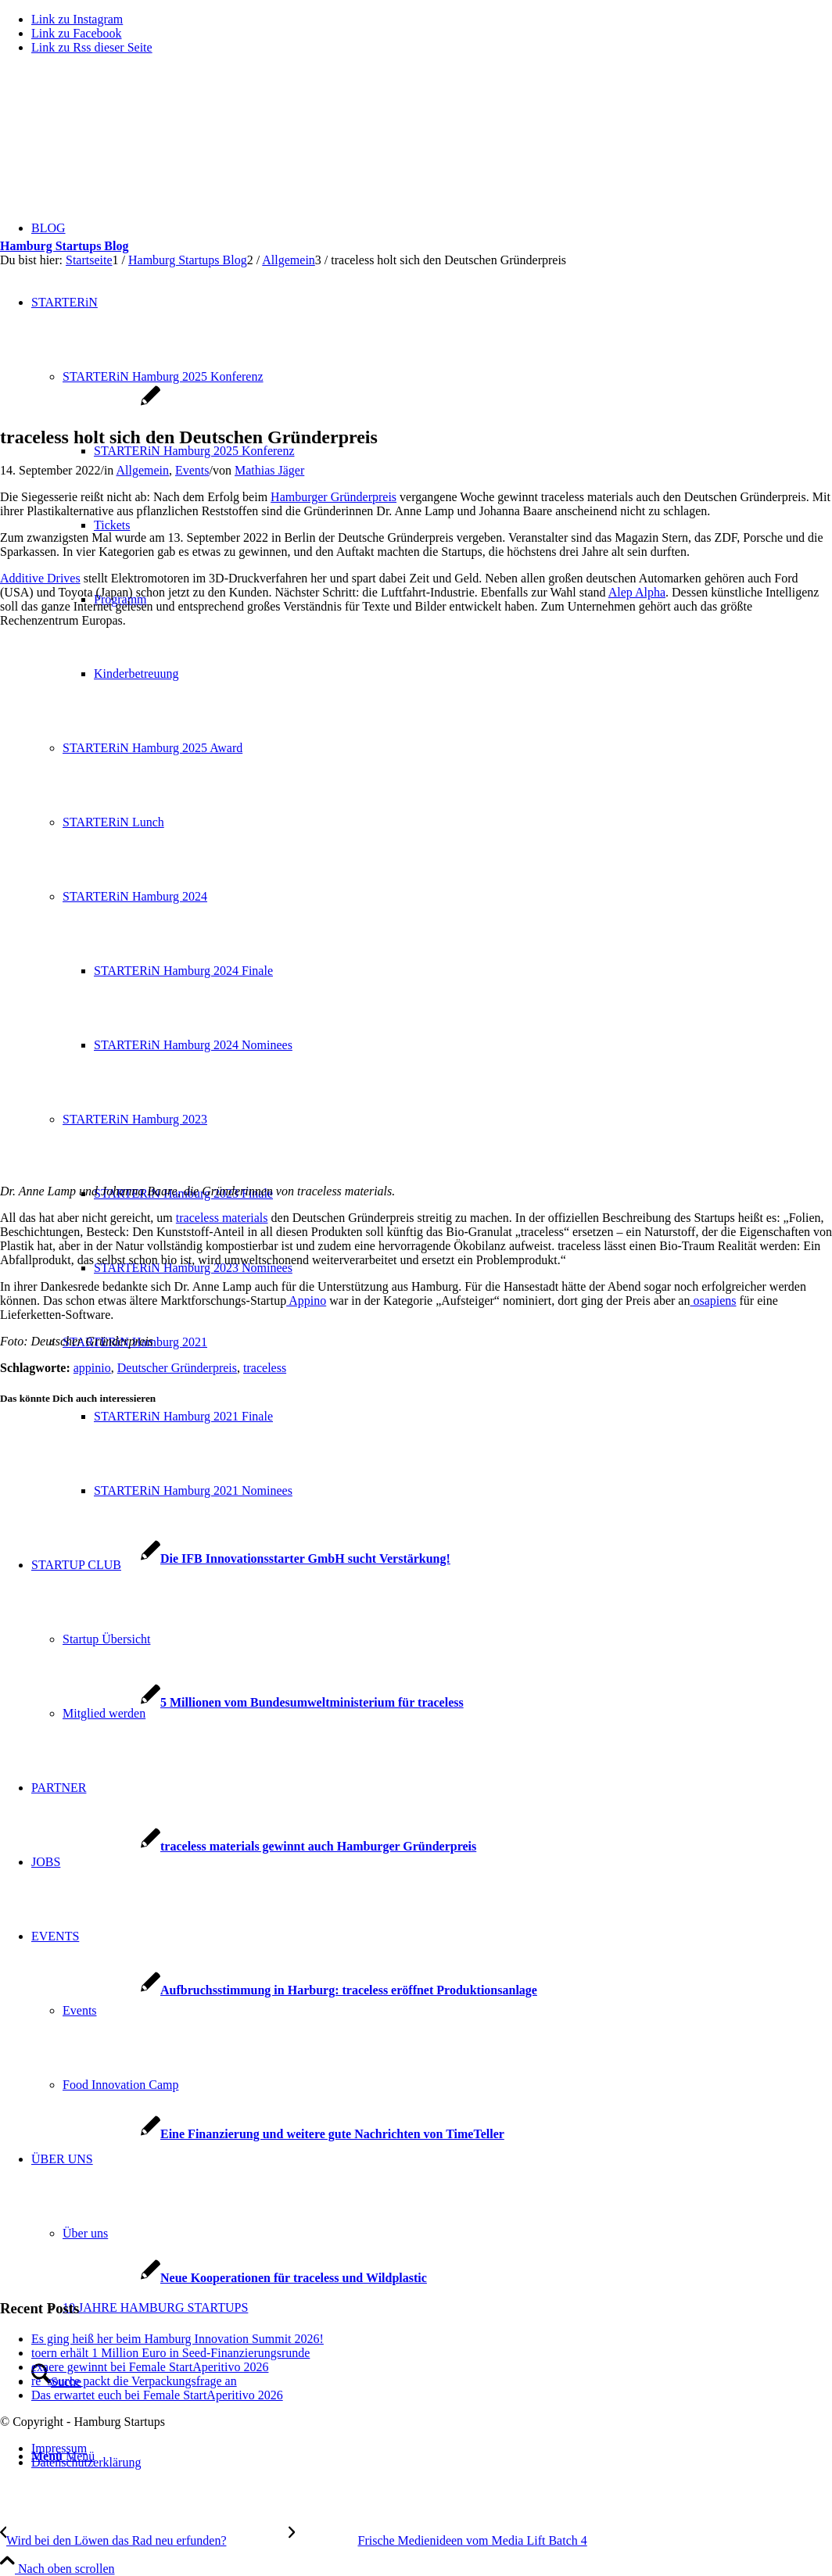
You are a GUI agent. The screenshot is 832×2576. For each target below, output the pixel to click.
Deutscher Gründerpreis (177, 1367)
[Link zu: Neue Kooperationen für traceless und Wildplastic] (213, 2277)
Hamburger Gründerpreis (333, 496)
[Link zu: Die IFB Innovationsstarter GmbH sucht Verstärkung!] (225, 1558)
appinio (92, 1367)
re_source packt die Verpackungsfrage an (134, 2381)
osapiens (713, 1300)
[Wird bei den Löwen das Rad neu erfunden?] (144, 2540)
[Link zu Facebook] (76, 33)
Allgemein (142, 470)
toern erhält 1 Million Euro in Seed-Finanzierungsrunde (170, 2352)
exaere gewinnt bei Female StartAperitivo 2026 (149, 2367)
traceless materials (222, 1217)
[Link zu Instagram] (77, 19)
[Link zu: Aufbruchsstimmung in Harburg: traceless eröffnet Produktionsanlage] (268, 1990)
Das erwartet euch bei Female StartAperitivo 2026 (157, 2395)
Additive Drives (40, 578)
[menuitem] (431, 2449)
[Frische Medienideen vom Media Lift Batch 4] (437, 2540)
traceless (264, 1367)
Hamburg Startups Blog (64, 246)
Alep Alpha (636, 592)
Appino (306, 1300)
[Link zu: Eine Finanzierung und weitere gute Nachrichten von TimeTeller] (252, 2134)
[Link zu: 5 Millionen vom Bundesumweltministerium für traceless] (232, 1702)
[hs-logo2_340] (117, 141)
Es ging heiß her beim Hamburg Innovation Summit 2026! (177, 2338)
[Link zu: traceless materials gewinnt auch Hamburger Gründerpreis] (238, 1846)
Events (192, 470)
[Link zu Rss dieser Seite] (91, 47)
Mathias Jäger (269, 470)
